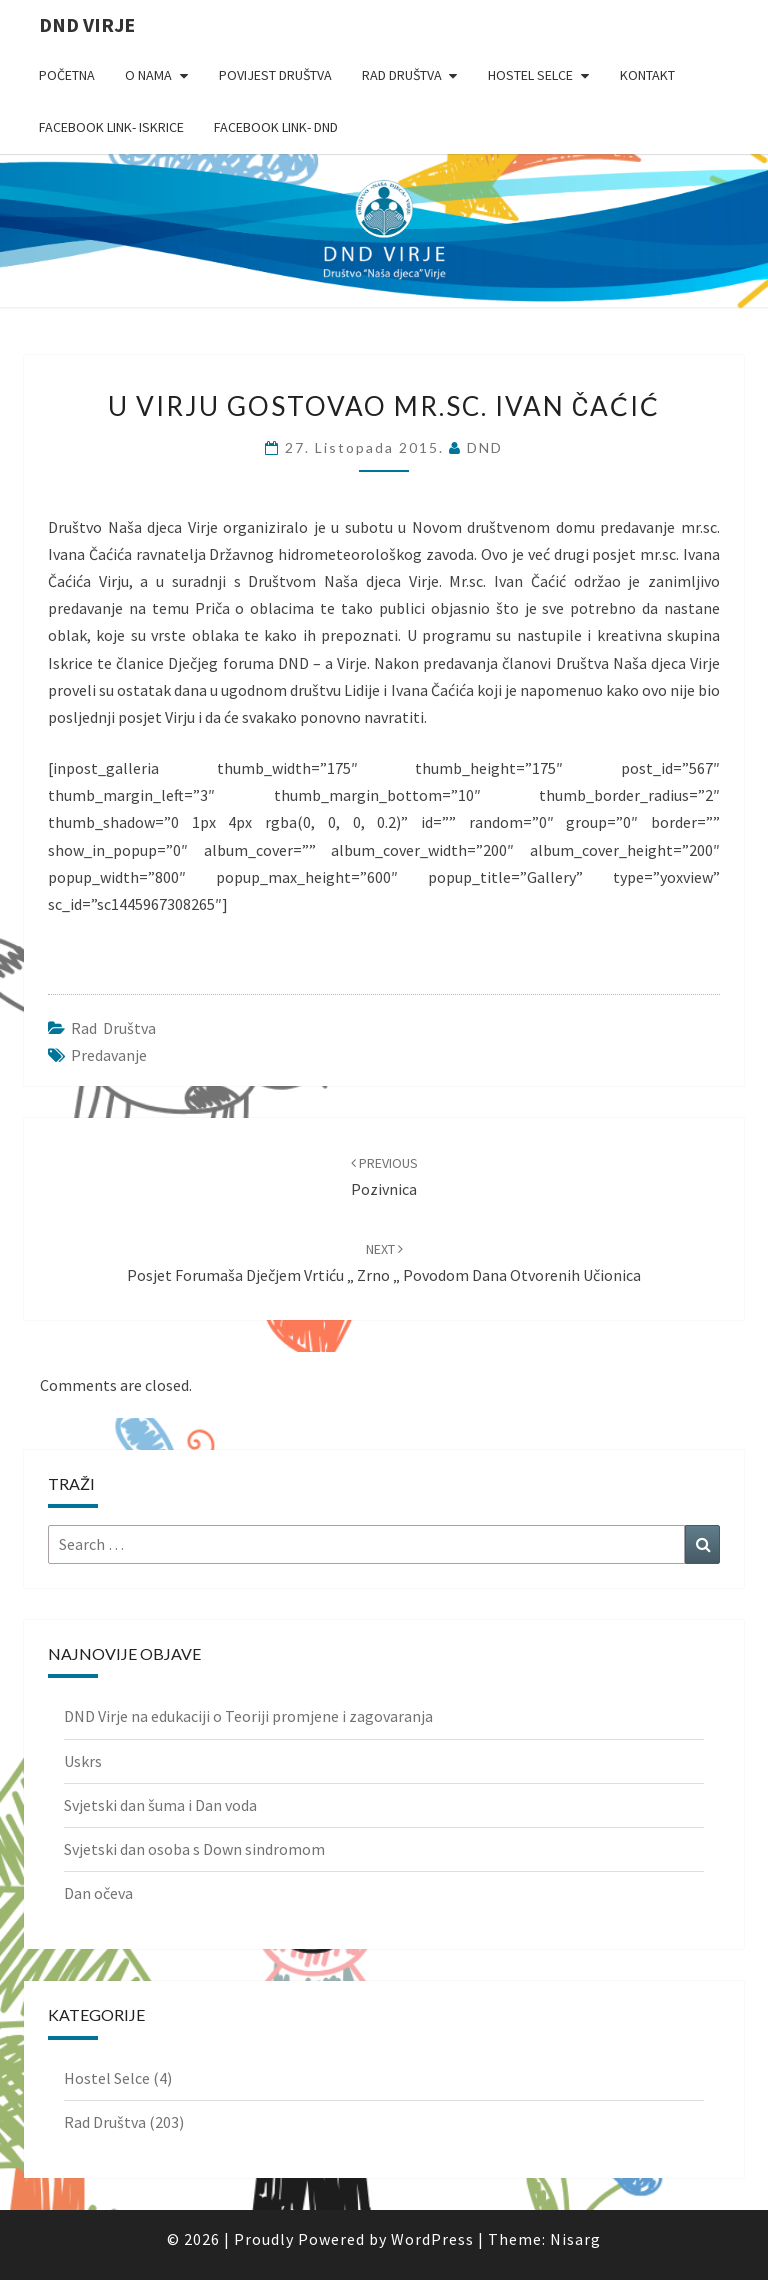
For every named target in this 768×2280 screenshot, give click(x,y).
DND (485, 447)
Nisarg (575, 2239)
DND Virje (87, 24)
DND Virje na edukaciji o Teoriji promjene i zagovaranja (248, 1716)
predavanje (109, 1055)
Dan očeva (98, 1893)
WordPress (432, 2239)
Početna (67, 75)
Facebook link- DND (276, 127)
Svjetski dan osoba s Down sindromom (194, 1849)
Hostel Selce (530, 75)
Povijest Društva (275, 75)
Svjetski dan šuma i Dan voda (160, 1805)
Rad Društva (402, 75)
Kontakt (647, 75)
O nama (148, 75)
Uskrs (83, 1761)
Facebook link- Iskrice (111, 127)
